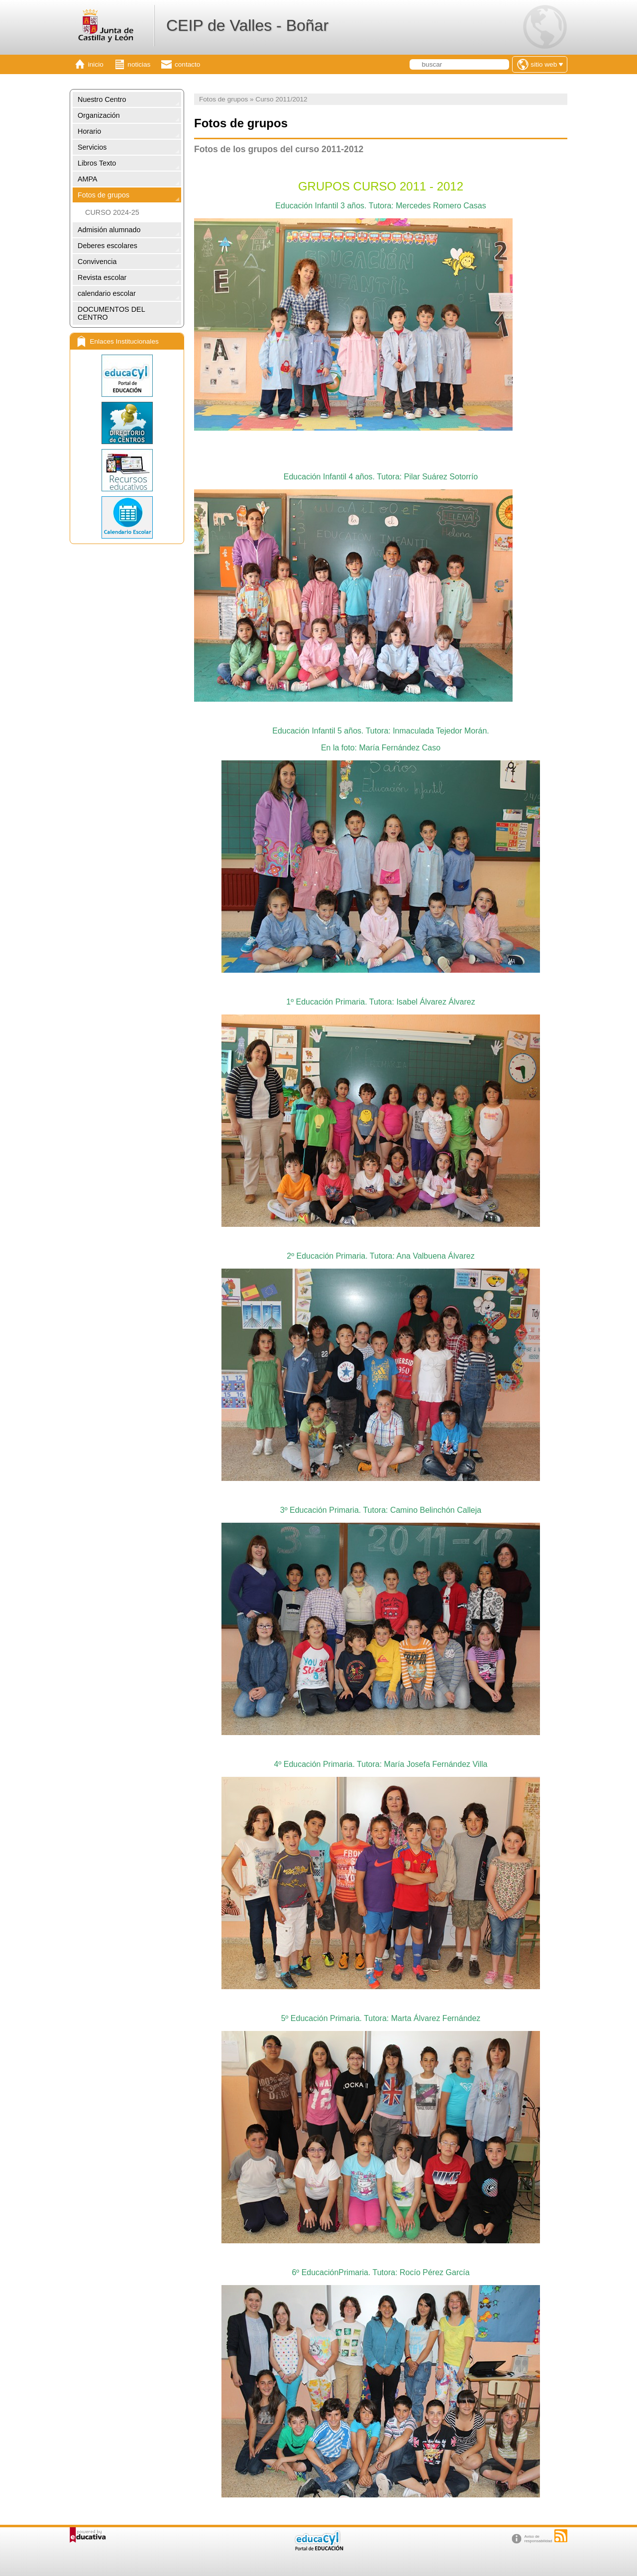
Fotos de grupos (103, 195)
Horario (89, 131)
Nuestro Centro (102, 99)
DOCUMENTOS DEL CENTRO (111, 313)
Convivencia (97, 262)
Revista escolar (102, 277)
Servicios (92, 147)
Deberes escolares (107, 246)
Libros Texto (97, 163)
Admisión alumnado (109, 230)
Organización (99, 115)
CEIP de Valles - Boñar (247, 25)
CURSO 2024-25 (112, 212)
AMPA (88, 179)
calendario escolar (107, 293)
